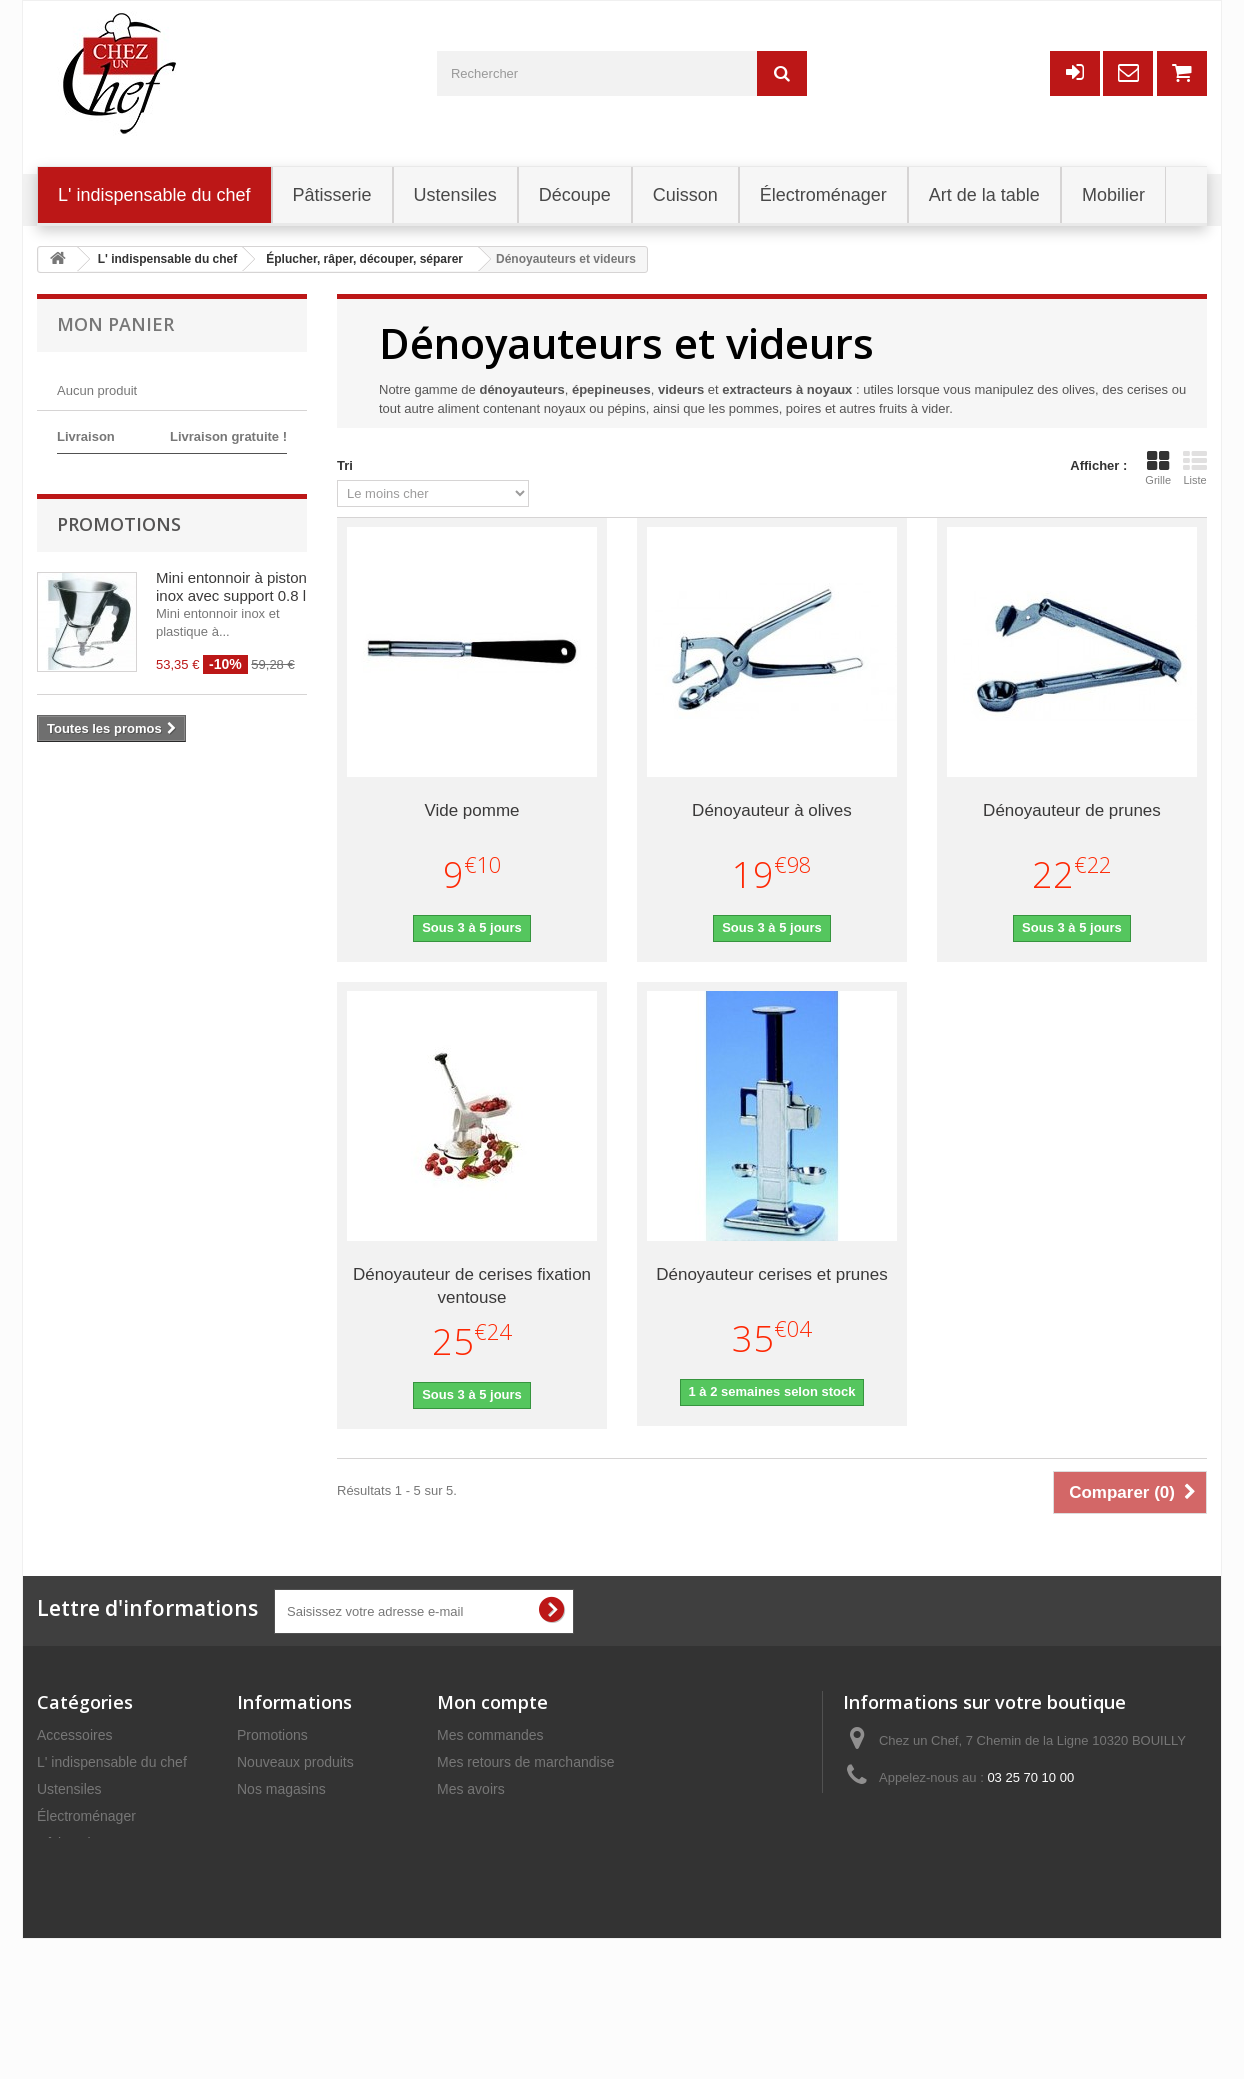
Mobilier (61, 1897)
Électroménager (86, 1816)
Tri (345, 465)
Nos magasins (281, 1789)
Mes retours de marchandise (525, 1762)
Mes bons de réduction (508, 1870)
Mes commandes (490, 1735)
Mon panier (115, 324)
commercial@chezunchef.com (1021, 1815)
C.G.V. (257, 1897)
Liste (1195, 468)
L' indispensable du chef (112, 1762)
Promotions (119, 639)
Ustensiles (69, 1789)
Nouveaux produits (295, 1762)
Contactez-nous (286, 1816)
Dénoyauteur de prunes (1072, 810)
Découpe (65, 1870)
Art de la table (80, 1924)
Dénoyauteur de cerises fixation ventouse (472, 1286)
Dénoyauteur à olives (772, 810)
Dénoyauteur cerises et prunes (772, 1274)
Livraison (265, 1843)
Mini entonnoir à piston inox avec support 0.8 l (231, 701)
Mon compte (492, 1702)
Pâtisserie (67, 1843)
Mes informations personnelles (532, 1843)
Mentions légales (289, 1870)
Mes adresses (480, 1816)
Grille (1158, 468)
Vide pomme (471, 810)
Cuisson (62, 1951)
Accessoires (74, 1735)
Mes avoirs (471, 1789)
